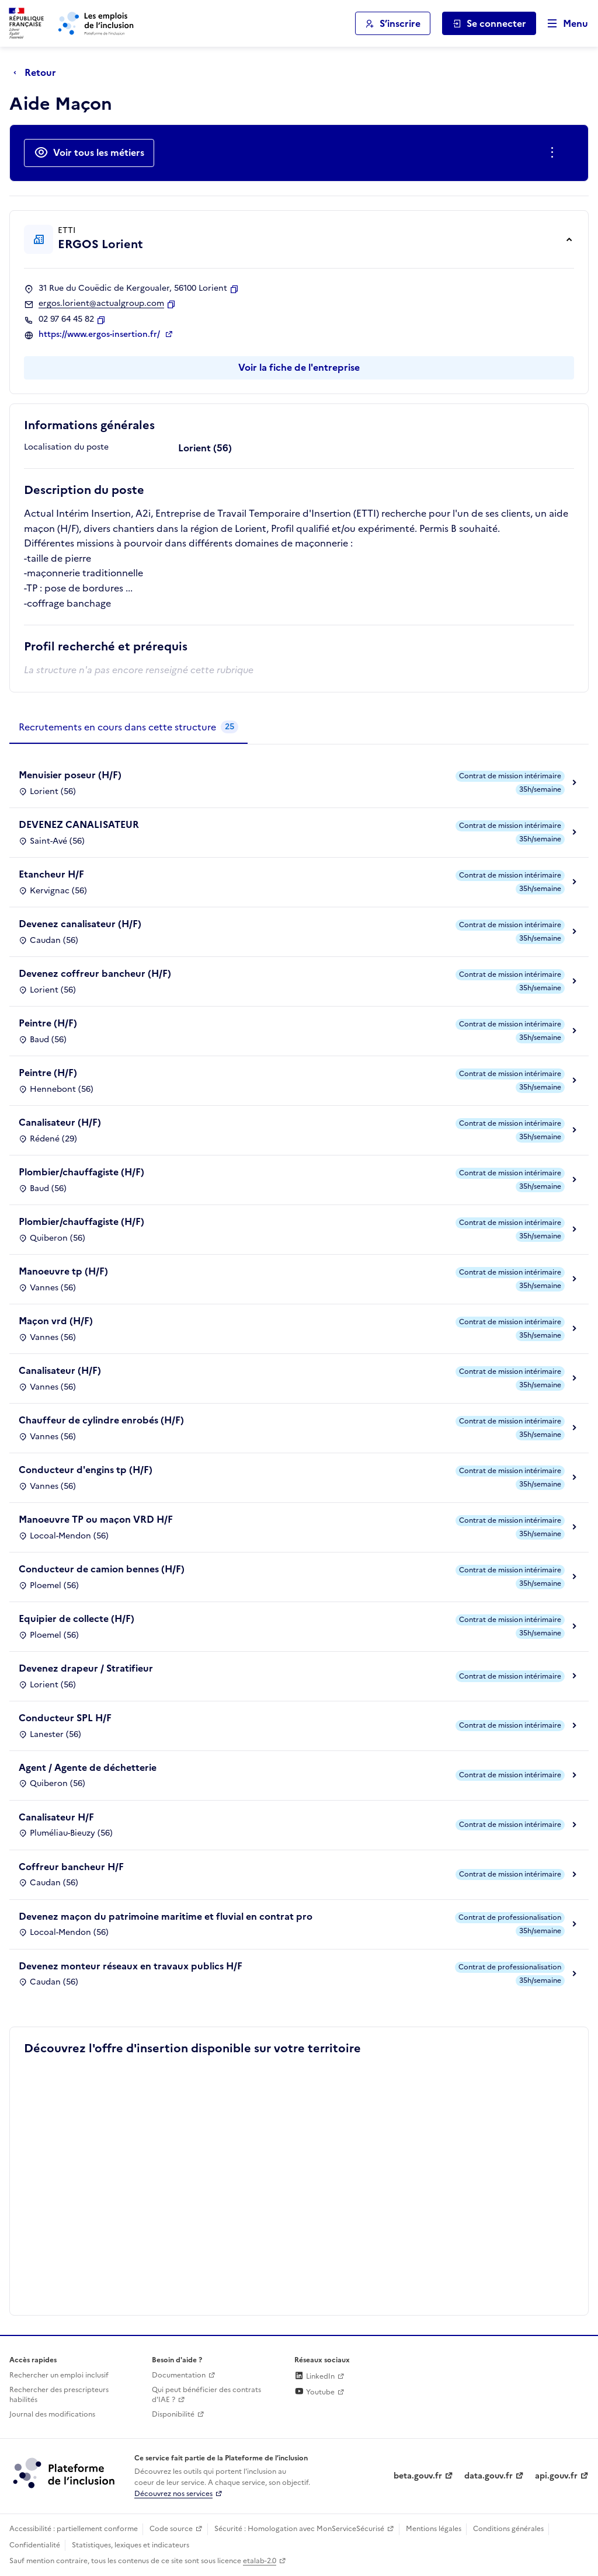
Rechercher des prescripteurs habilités (59, 2394)
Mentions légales (433, 2528)
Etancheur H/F (51, 874)
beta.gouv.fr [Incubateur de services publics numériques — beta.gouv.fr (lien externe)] (418, 2476)
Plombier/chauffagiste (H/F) (81, 1172)
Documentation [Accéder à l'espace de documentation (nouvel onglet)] (179, 2375)
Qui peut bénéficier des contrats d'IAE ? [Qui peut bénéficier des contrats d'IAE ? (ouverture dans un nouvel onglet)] (206, 2394)
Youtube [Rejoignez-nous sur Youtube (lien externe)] (314, 2392)
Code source (171, 2528)
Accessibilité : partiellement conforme (73, 2528)
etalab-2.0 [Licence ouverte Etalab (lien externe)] (259, 2561)
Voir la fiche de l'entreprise (299, 367)
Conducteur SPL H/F (65, 1718)
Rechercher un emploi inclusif (59, 2375)
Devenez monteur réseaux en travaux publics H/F (130, 1966)
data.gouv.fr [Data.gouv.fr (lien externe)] (488, 2476)
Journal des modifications (52, 2414)
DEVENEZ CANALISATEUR (79, 824)
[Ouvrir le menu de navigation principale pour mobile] (562, 23)
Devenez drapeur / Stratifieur (86, 1668)
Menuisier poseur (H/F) (70, 775)
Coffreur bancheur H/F (71, 1867)
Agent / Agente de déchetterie (88, 1767)
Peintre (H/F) (48, 1023)
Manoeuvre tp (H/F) (63, 1271)
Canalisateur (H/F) (60, 1122)
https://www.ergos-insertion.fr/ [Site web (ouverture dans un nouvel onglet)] (100, 334)
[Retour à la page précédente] (37, 72)
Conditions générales (508, 2528)
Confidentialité (34, 2545)
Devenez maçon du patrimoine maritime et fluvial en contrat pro (165, 1916)
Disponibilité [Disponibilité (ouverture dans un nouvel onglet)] (173, 2414)
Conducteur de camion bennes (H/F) (102, 1569)
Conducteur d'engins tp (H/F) (85, 1470)
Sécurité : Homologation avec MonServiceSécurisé (299, 2528)
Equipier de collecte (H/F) (76, 1618)
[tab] (128, 727)
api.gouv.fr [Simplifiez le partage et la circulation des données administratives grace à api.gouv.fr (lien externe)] (556, 2476)
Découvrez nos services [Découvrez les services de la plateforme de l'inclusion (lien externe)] (173, 2493)
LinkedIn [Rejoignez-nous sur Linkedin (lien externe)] (314, 2376)
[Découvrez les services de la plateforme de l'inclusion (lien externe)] (64, 2472)
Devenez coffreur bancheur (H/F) (95, 973)
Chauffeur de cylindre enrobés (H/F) (101, 1420)
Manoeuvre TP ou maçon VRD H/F (96, 1519)
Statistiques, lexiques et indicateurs (130, 2545)
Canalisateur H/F (56, 1817)
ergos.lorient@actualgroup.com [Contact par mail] (101, 303)
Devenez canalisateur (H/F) (80, 924)
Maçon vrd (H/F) (56, 1321)
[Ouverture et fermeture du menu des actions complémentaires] (554, 153)
